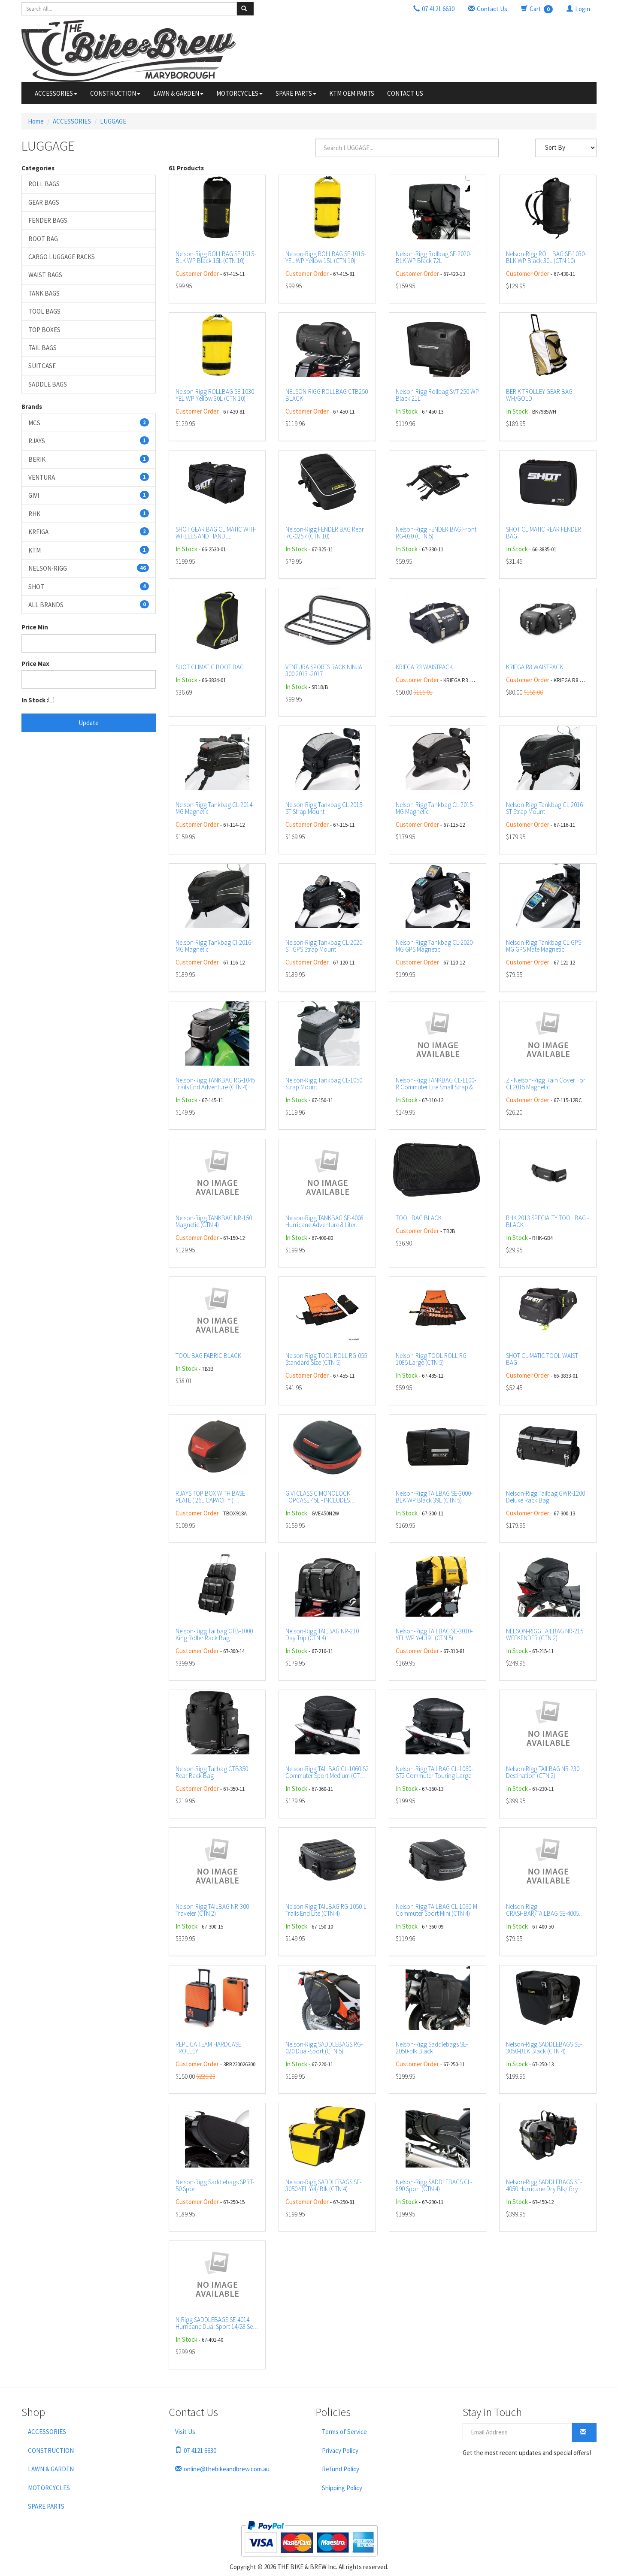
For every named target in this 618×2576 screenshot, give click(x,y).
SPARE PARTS (296, 93)
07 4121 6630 (195, 2450)
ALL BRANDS (88, 604)
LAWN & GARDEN (178, 93)
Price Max (35, 663)
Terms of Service (344, 2432)
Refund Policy (340, 2469)
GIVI (88, 495)
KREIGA (88, 531)
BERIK (88, 459)
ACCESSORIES (56, 93)
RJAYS (88, 440)
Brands (31, 406)
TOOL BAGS (44, 311)
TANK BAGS (44, 293)
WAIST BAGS (45, 275)
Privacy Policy (340, 2450)
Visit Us (185, 2432)
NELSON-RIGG (88, 568)
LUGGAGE (113, 121)
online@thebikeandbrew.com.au (222, 2469)
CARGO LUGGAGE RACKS (61, 257)
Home (36, 121)
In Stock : (34, 700)
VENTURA (88, 477)
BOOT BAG (43, 239)
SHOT (88, 586)
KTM (88, 550)
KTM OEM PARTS (351, 93)
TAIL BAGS (42, 348)
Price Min (34, 627)
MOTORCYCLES (239, 93)
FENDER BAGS (47, 220)
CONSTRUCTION (115, 93)
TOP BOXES (44, 330)
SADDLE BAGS (47, 384)
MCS (88, 422)
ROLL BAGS (44, 184)
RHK (88, 513)
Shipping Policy (342, 2488)
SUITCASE (42, 366)
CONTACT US (405, 93)
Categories (38, 168)
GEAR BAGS (43, 202)
